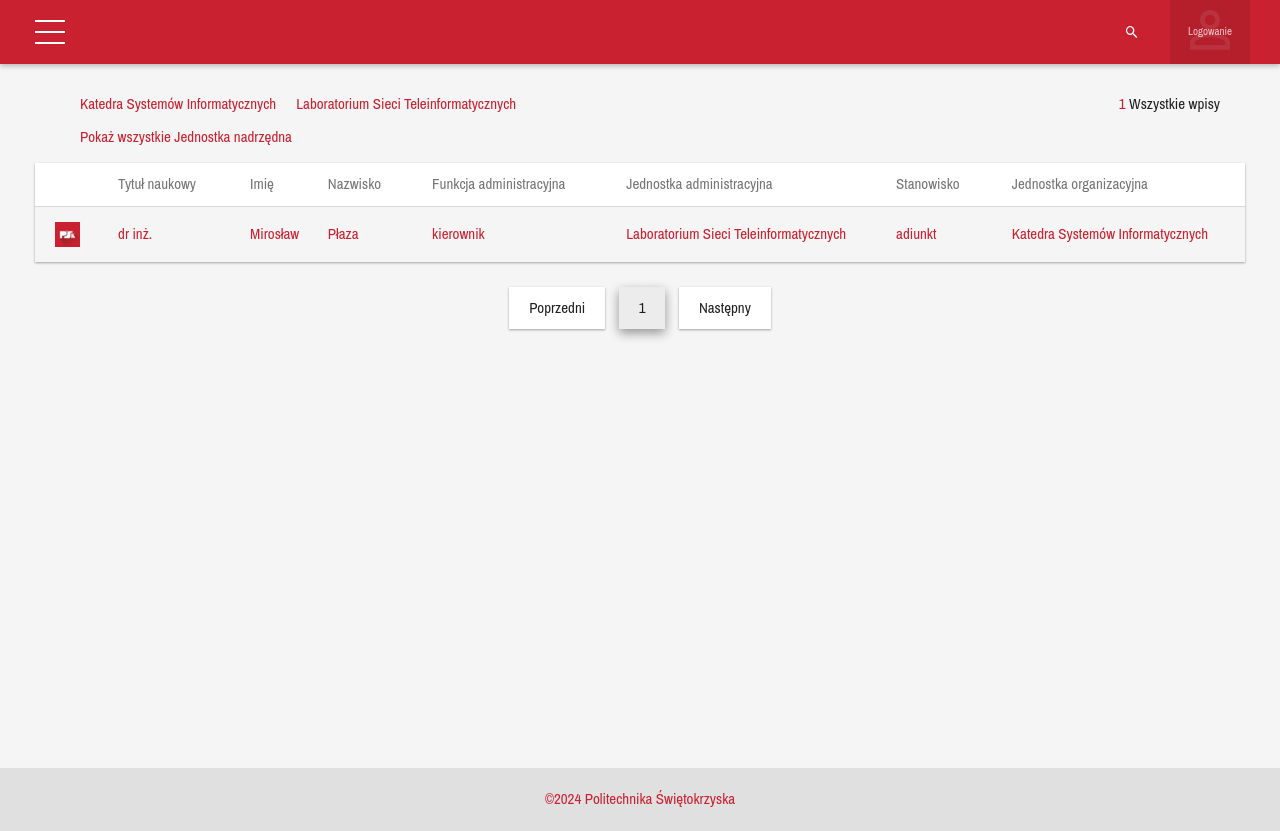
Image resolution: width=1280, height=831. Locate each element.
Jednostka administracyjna (709, 183)
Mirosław (274, 233)
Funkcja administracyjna (508, 183)
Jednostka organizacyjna (1090, 183)
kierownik (458, 233)
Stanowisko (937, 183)
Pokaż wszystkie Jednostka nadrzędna (186, 136)
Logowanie (1210, 31)
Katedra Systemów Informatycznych (1110, 233)
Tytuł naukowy (166, 183)
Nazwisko (364, 183)
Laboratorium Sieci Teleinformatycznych (736, 233)
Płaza (343, 233)
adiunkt (916, 233)
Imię (271, 183)
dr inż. (135, 233)
